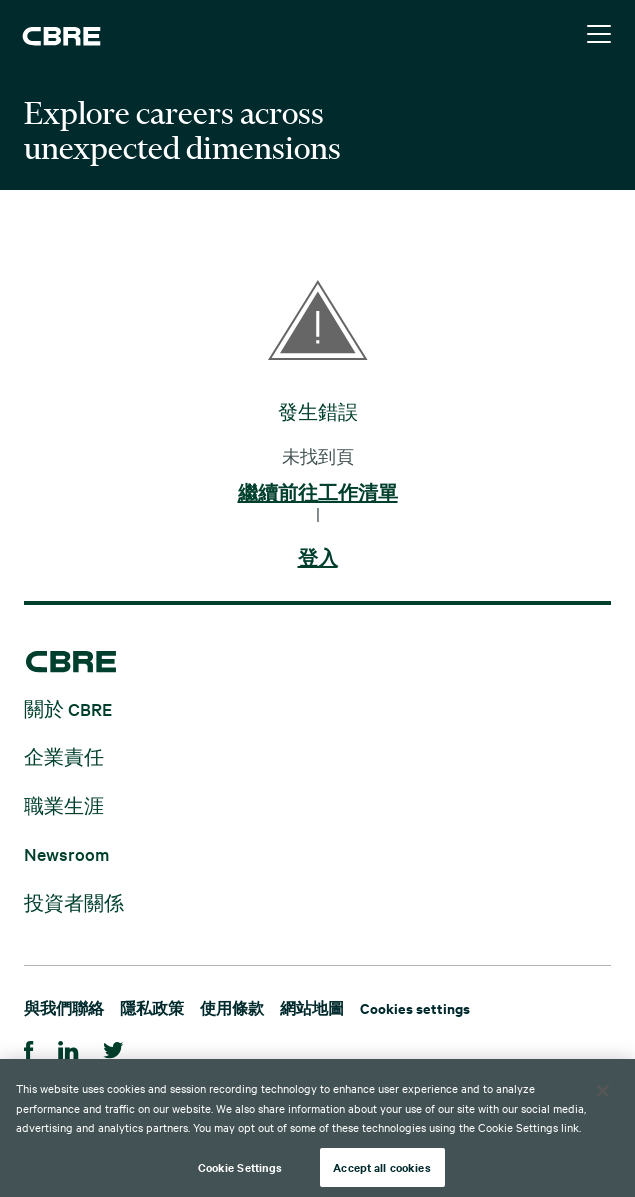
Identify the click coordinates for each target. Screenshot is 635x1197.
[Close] (603, 1094)
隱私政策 (152, 1007)
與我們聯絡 (64, 1007)
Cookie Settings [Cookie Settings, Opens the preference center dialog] (240, 1170)
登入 (318, 559)
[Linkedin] (68, 1047)
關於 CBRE (68, 707)
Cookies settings (415, 1007)
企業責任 (64, 756)
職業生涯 (64, 804)
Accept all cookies (381, 1170)
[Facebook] (29, 1047)
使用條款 (232, 1007)
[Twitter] (113, 1047)
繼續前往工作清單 (318, 494)
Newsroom (66, 853)
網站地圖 (312, 1007)
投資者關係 (74, 901)
